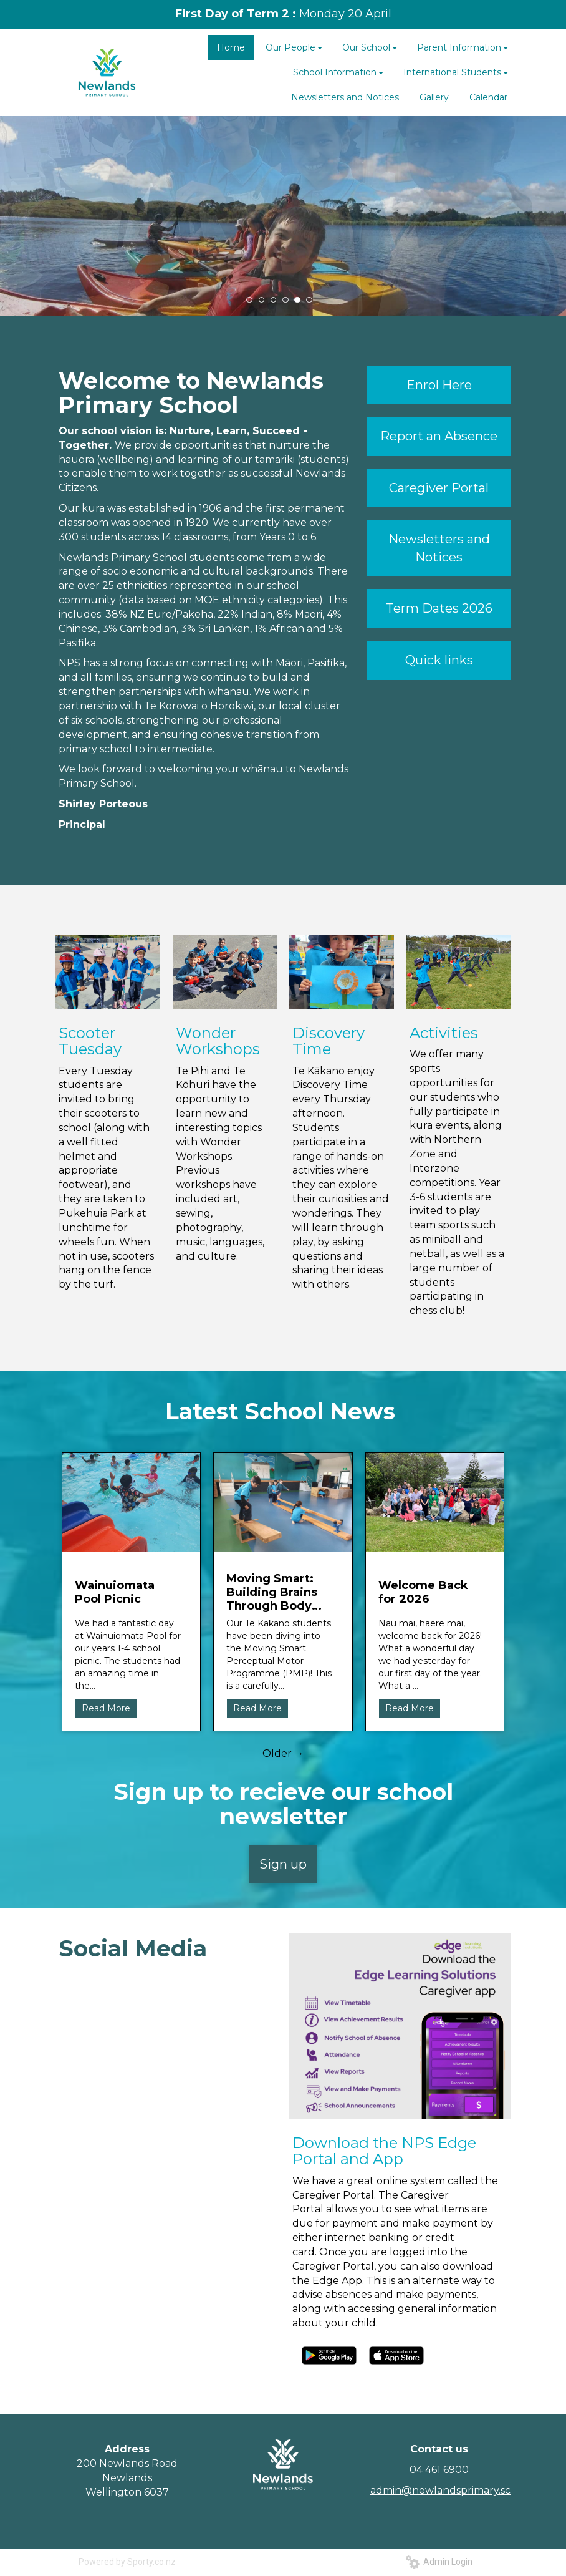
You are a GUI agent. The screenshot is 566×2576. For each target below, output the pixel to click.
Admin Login (439, 2562)
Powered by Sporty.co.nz (127, 2562)
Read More (106, 1708)
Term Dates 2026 (439, 608)
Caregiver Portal (439, 487)
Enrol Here (439, 384)
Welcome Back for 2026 (423, 1592)
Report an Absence (438, 436)
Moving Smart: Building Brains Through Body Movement (271, 1592)
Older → (283, 1753)
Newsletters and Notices (439, 548)
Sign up (283, 1864)
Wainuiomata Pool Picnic (115, 1592)
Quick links (439, 660)
